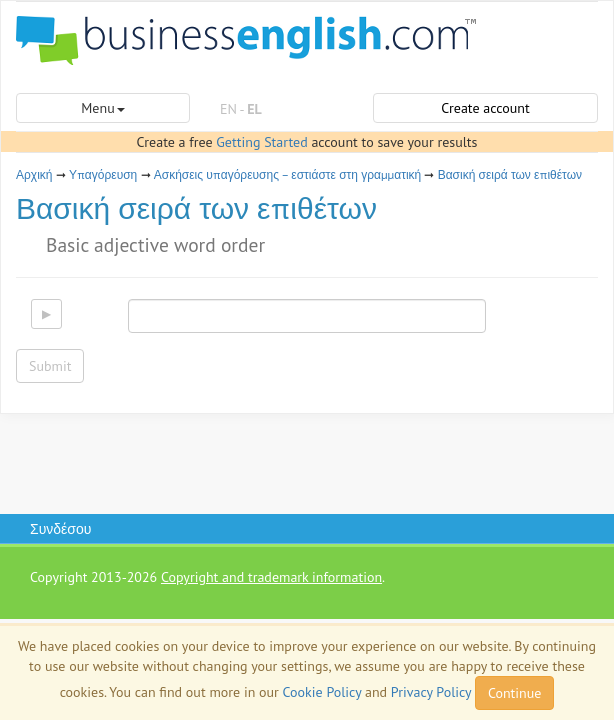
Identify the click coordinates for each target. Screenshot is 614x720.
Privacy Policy (431, 692)
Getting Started (261, 142)
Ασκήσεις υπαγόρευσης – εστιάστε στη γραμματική (288, 174)
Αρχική (34, 174)
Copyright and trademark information (271, 577)
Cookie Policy (322, 692)
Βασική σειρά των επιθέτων (510, 174)
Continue (514, 693)
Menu (102, 108)
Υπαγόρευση (103, 174)
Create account (485, 108)
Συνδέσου (60, 529)
